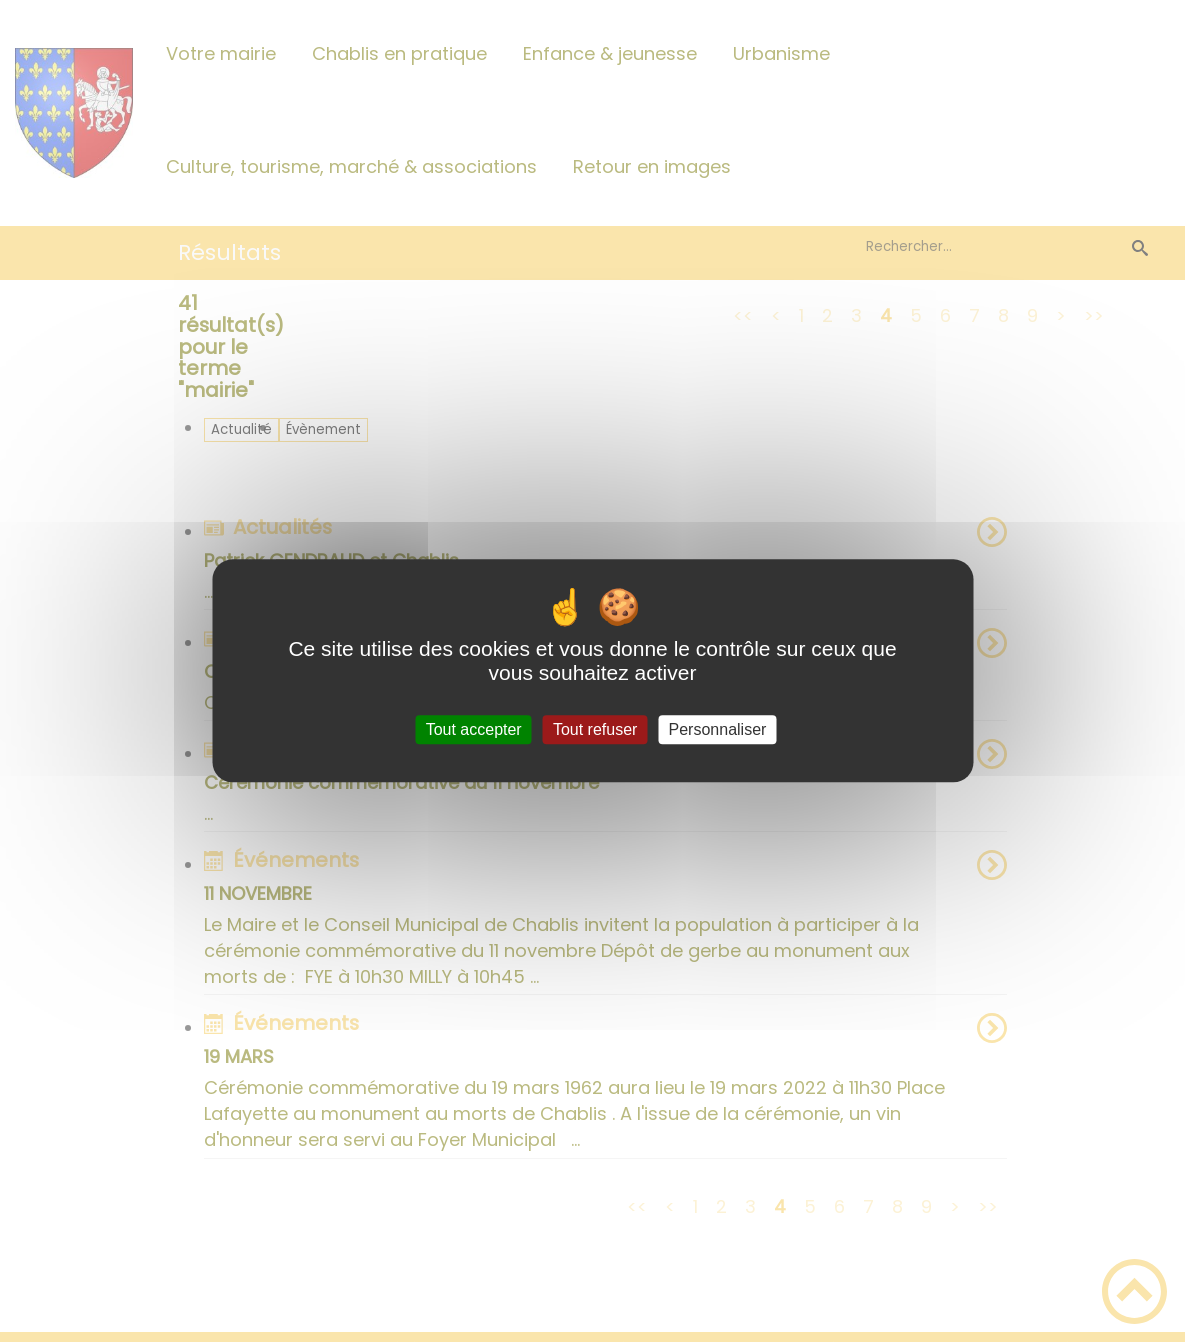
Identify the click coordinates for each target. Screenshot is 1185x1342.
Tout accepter (474, 729)
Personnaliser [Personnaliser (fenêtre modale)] (718, 729)
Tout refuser (595, 729)
